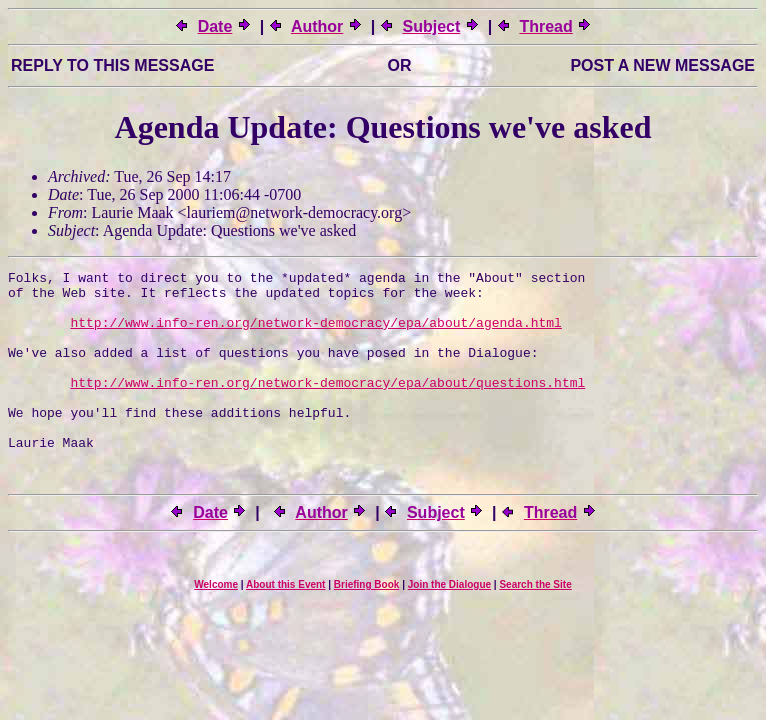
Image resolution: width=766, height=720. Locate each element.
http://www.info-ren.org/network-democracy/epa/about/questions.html (327, 406)
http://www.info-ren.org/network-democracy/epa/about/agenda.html (315, 334)
